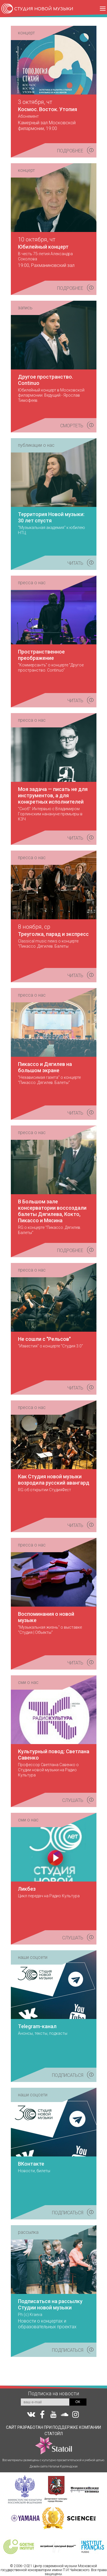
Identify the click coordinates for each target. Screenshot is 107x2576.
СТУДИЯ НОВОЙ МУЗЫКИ (43, 9)
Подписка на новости (53, 2393)
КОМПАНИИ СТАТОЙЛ (68, 2439)
